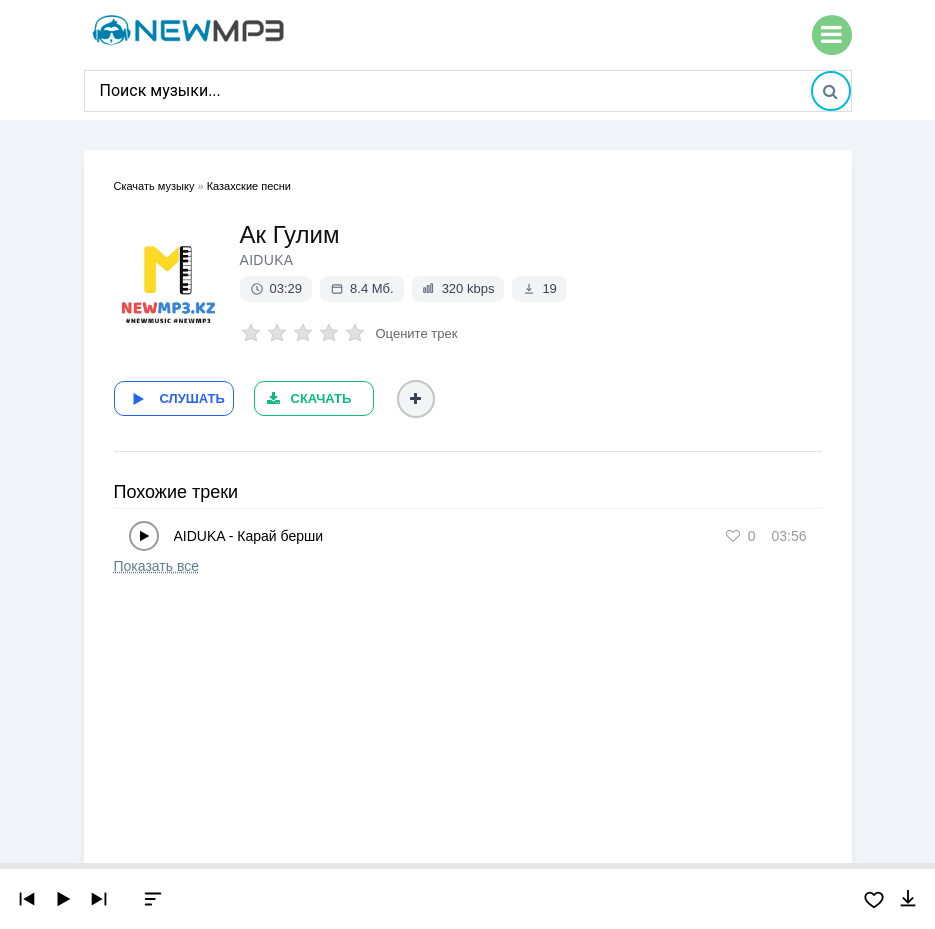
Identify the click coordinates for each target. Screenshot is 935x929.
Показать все (156, 566)
